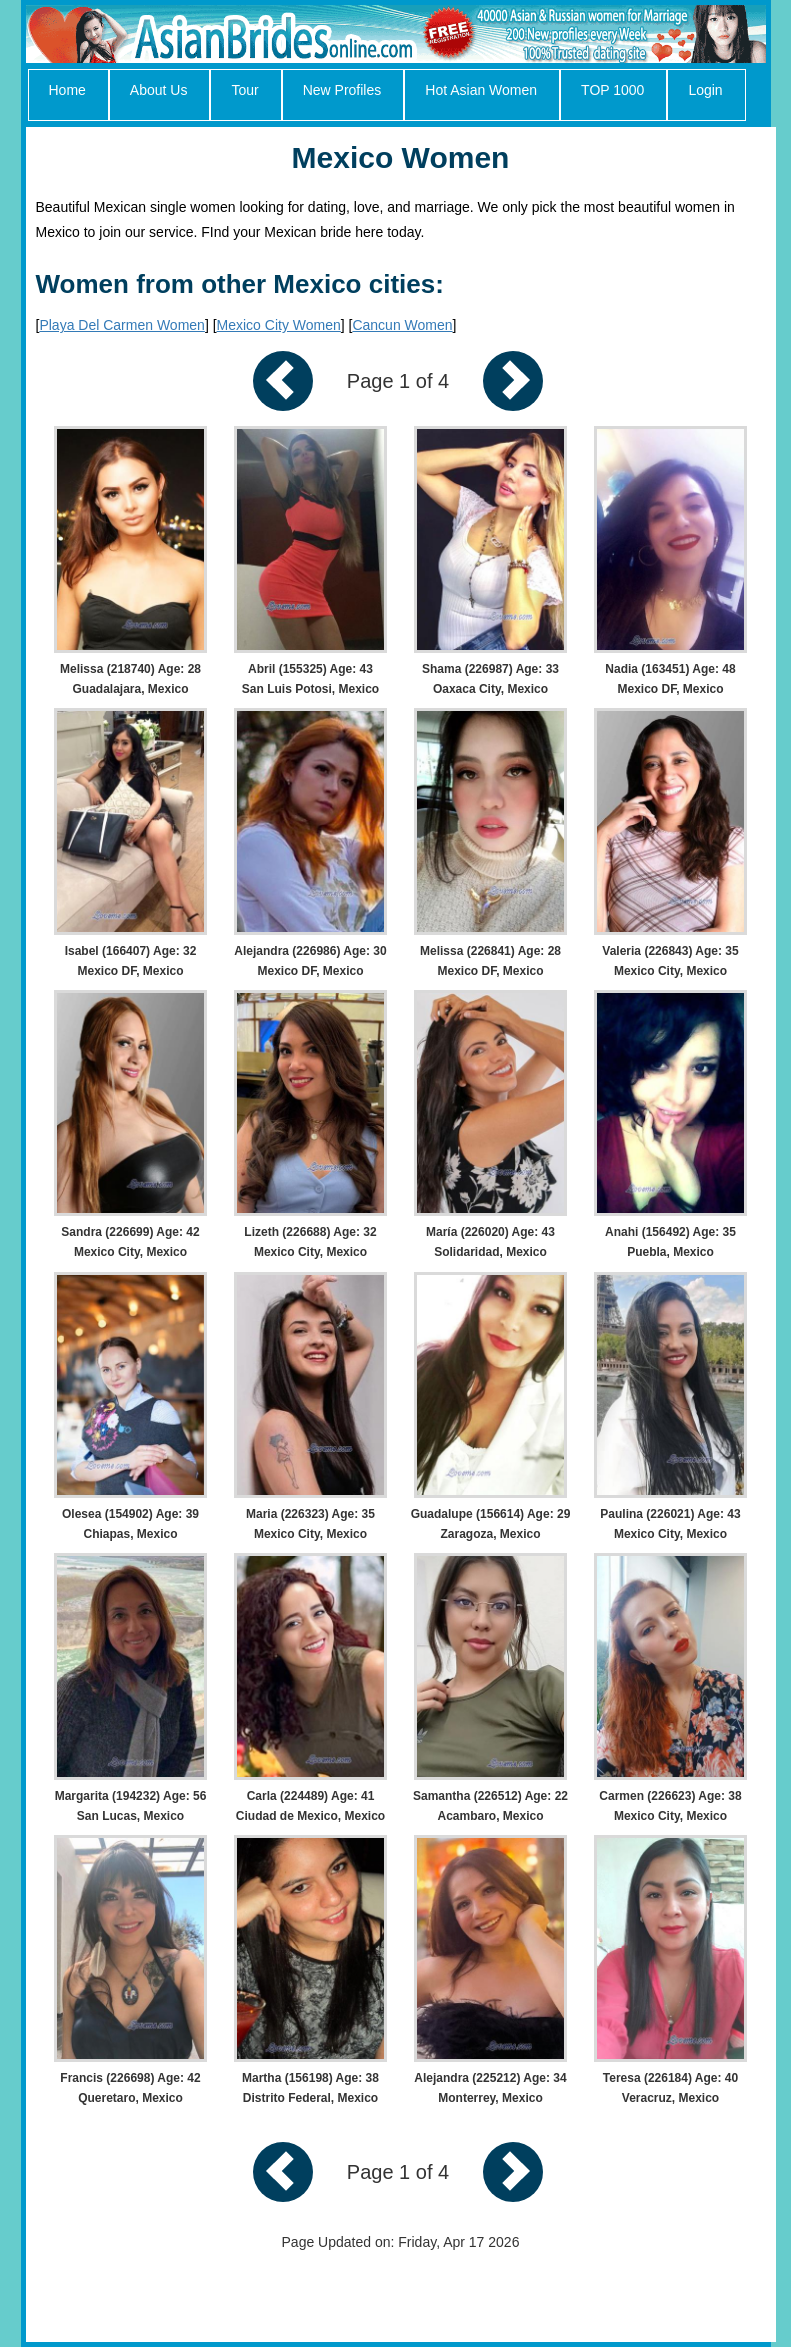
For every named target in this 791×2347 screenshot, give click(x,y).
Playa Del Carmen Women (121, 325)
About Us (159, 90)
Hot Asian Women (481, 90)
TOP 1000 (612, 90)
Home (67, 90)
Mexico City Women (279, 325)
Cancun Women (402, 325)
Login (705, 90)
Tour (244, 90)
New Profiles (342, 90)
